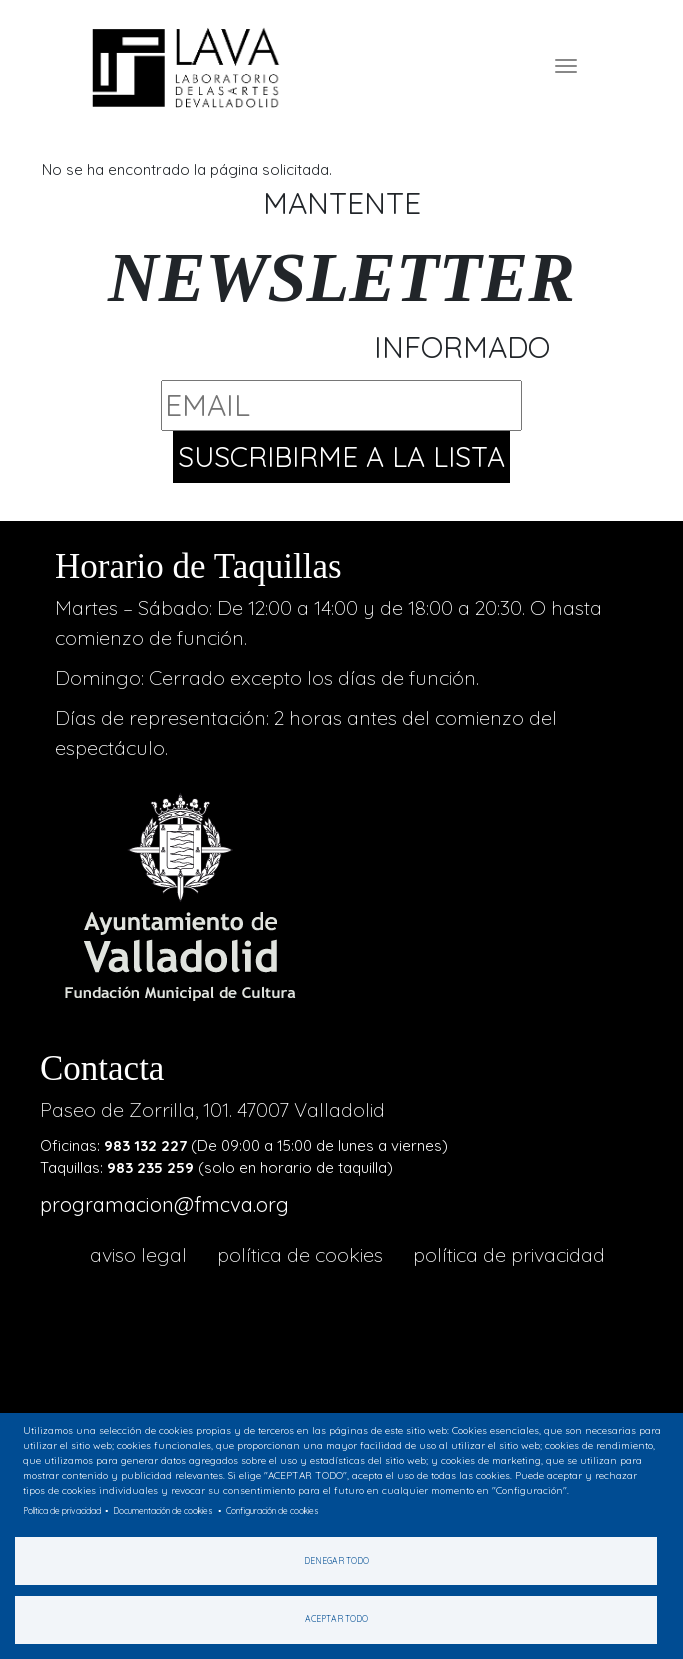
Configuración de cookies (272, 1510)
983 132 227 (145, 1145)
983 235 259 (150, 1167)
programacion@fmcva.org (164, 1204)
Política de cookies (300, 1254)
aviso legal (138, 1254)
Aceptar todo (336, 1618)
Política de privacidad (509, 1254)
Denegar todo (336, 1560)
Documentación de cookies (163, 1510)
